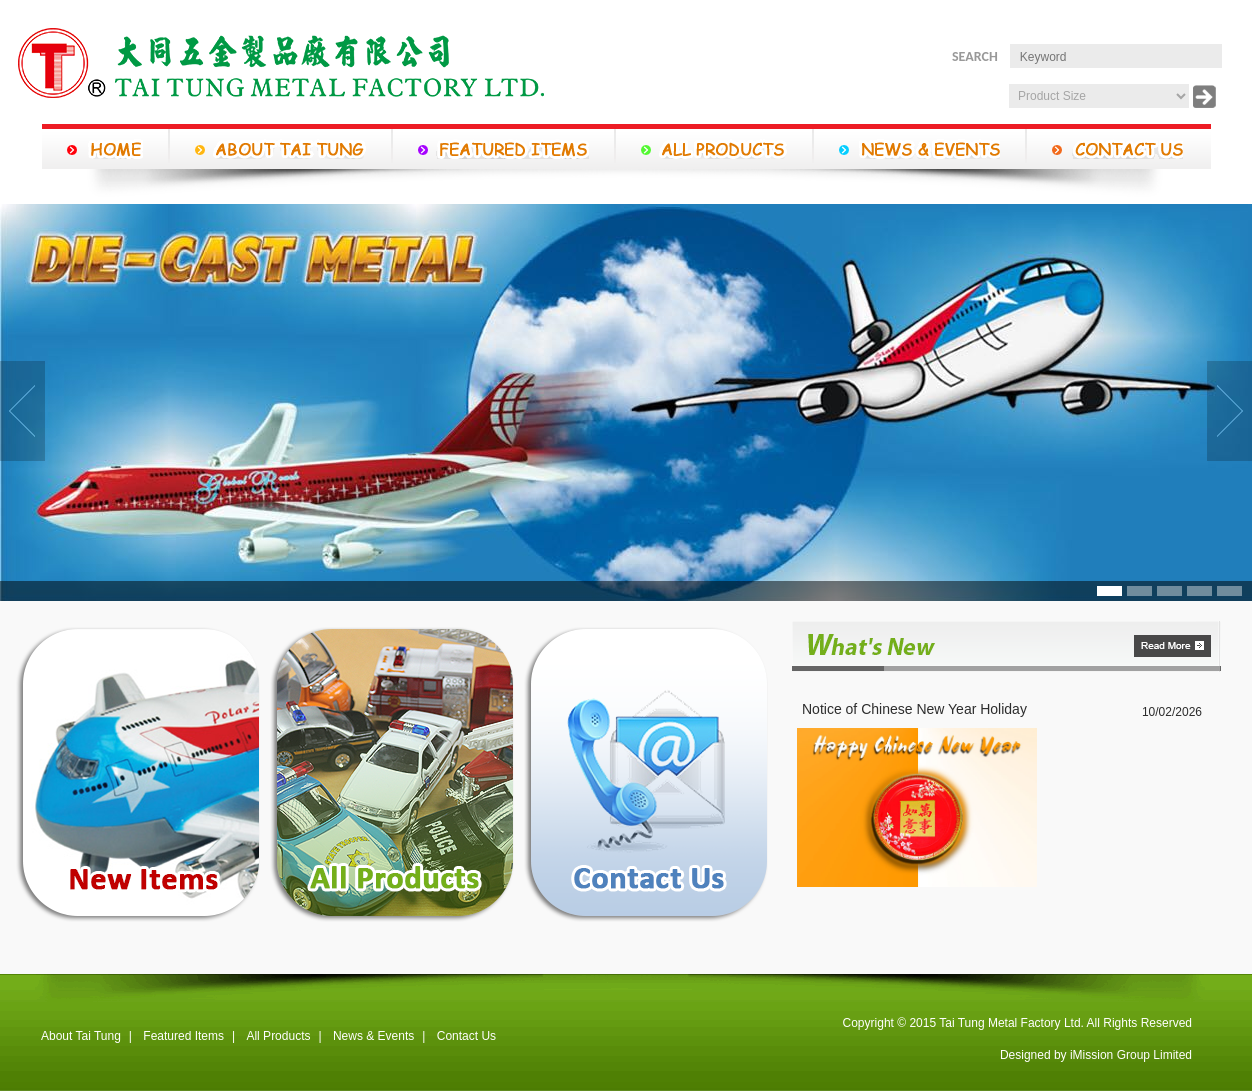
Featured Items (183, 1036)
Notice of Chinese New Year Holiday (914, 709)
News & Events (373, 1036)
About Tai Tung (81, 1036)
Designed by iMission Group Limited (1096, 1055)
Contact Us (466, 1036)
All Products (278, 1036)
